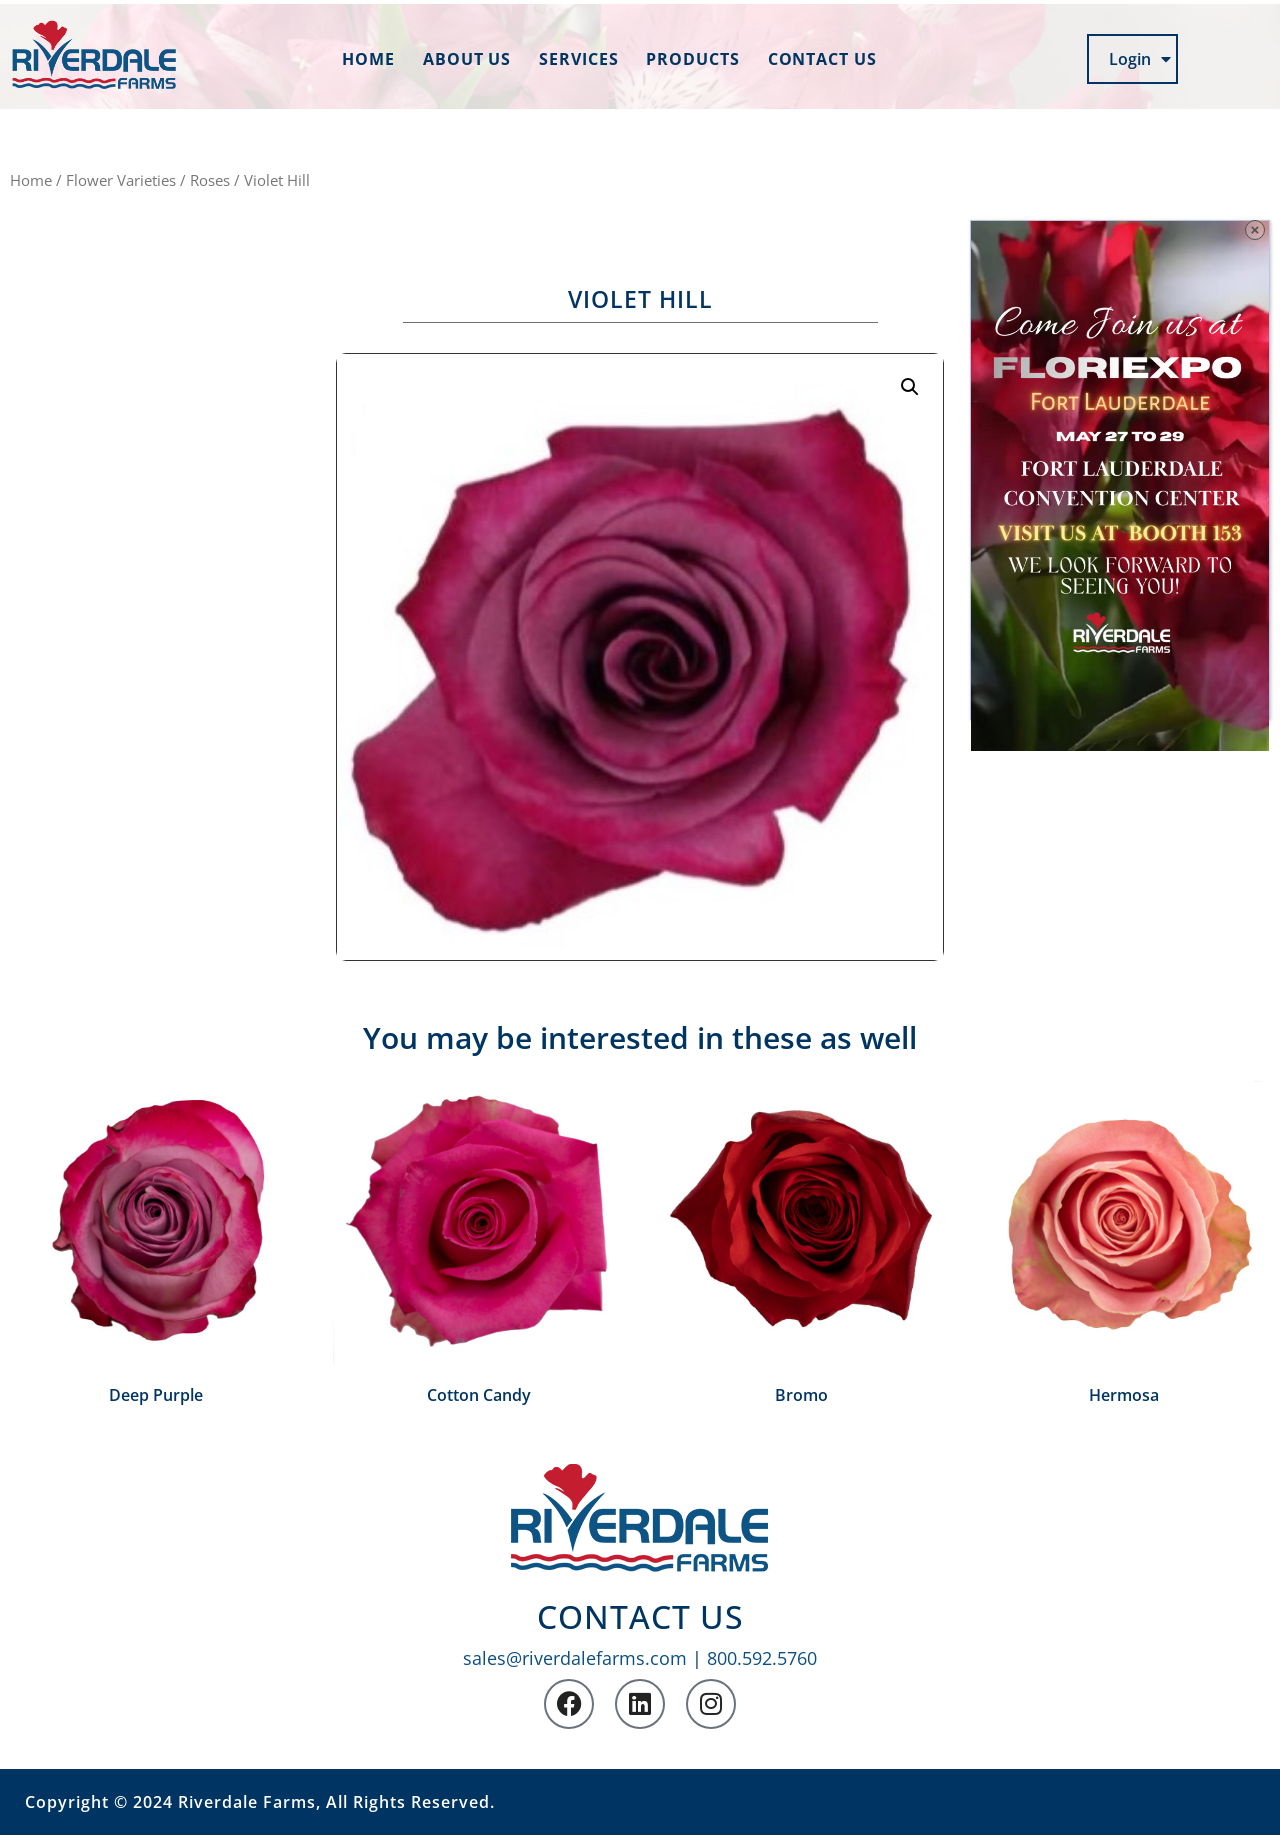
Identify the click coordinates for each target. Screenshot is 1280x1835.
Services (578, 59)
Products (692, 59)
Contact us (822, 59)
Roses (210, 180)
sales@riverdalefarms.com (575, 1658)
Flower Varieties (121, 180)
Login (1140, 59)
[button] (910, 387)
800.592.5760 (762, 1658)
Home (368, 59)
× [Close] (1255, 229)
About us (467, 59)
